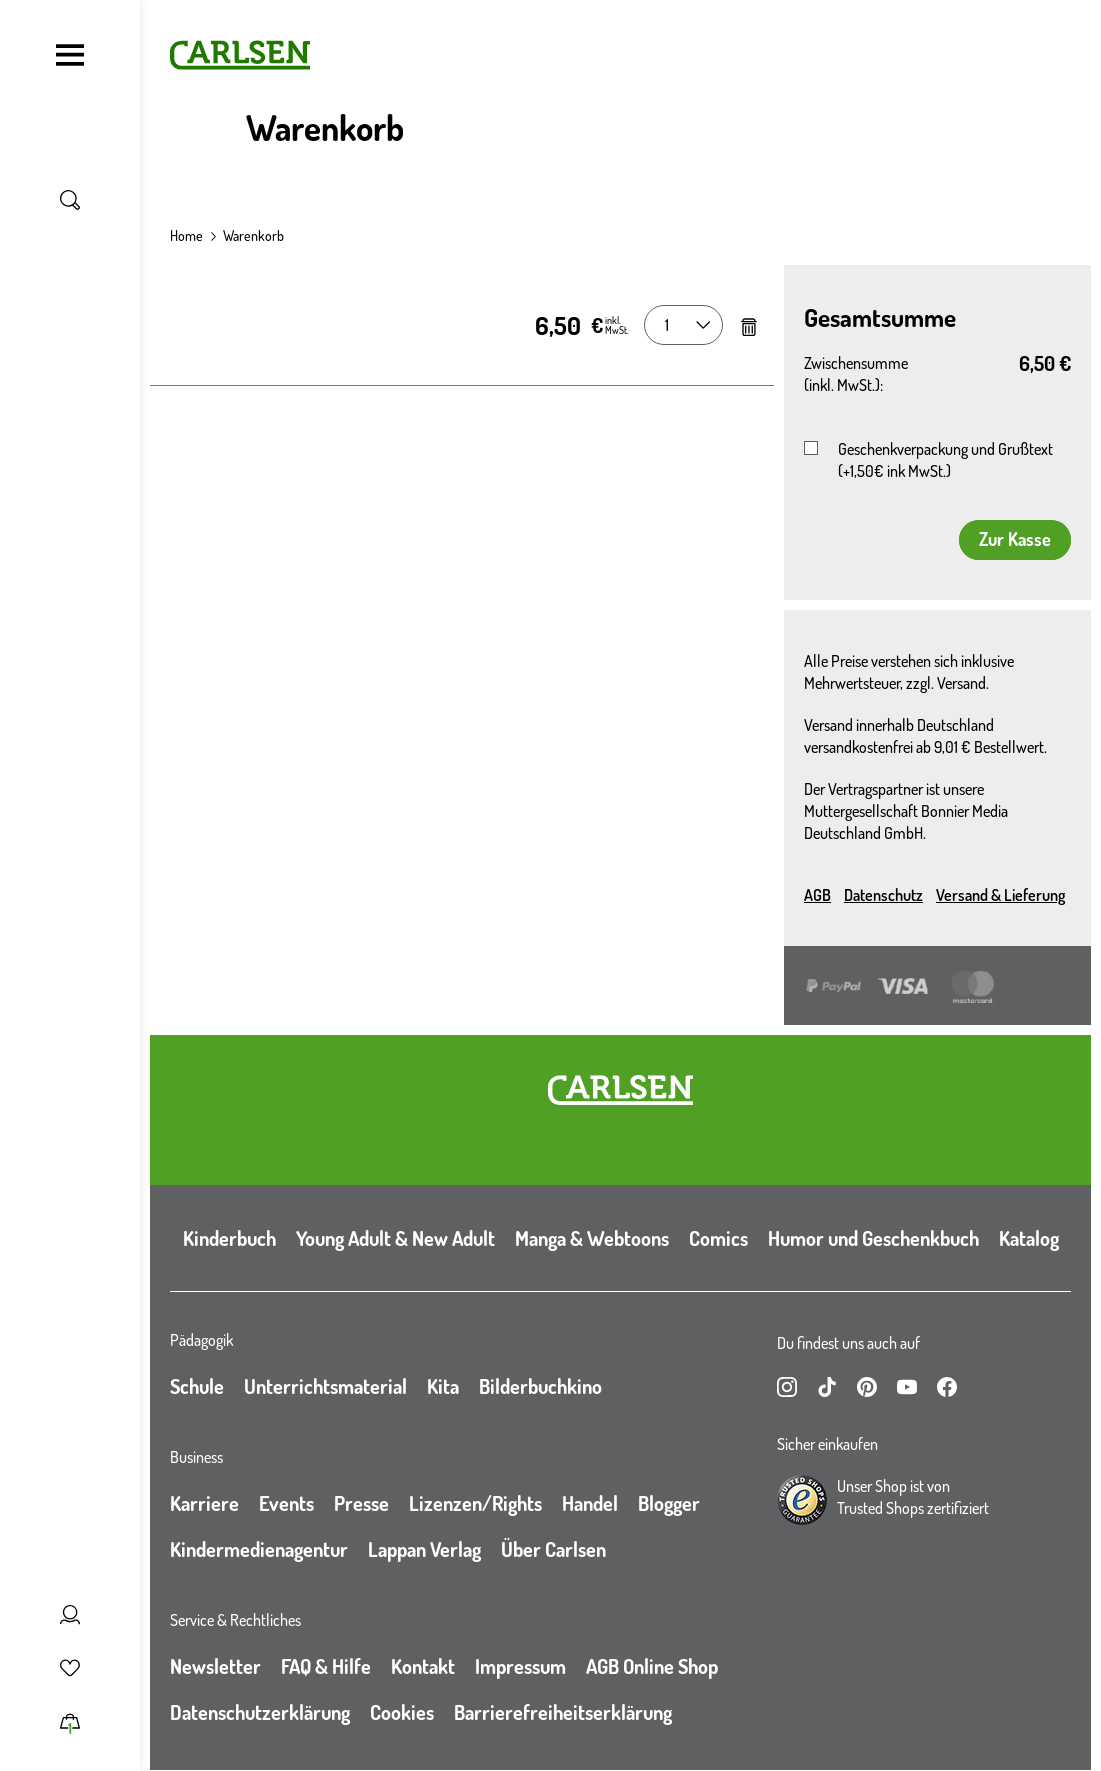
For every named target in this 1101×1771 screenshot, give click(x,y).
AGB (817, 895)
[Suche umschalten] (70, 200)
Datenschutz (883, 895)
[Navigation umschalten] (70, 55)
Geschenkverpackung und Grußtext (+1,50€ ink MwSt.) (945, 460)
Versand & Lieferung (1000, 895)
